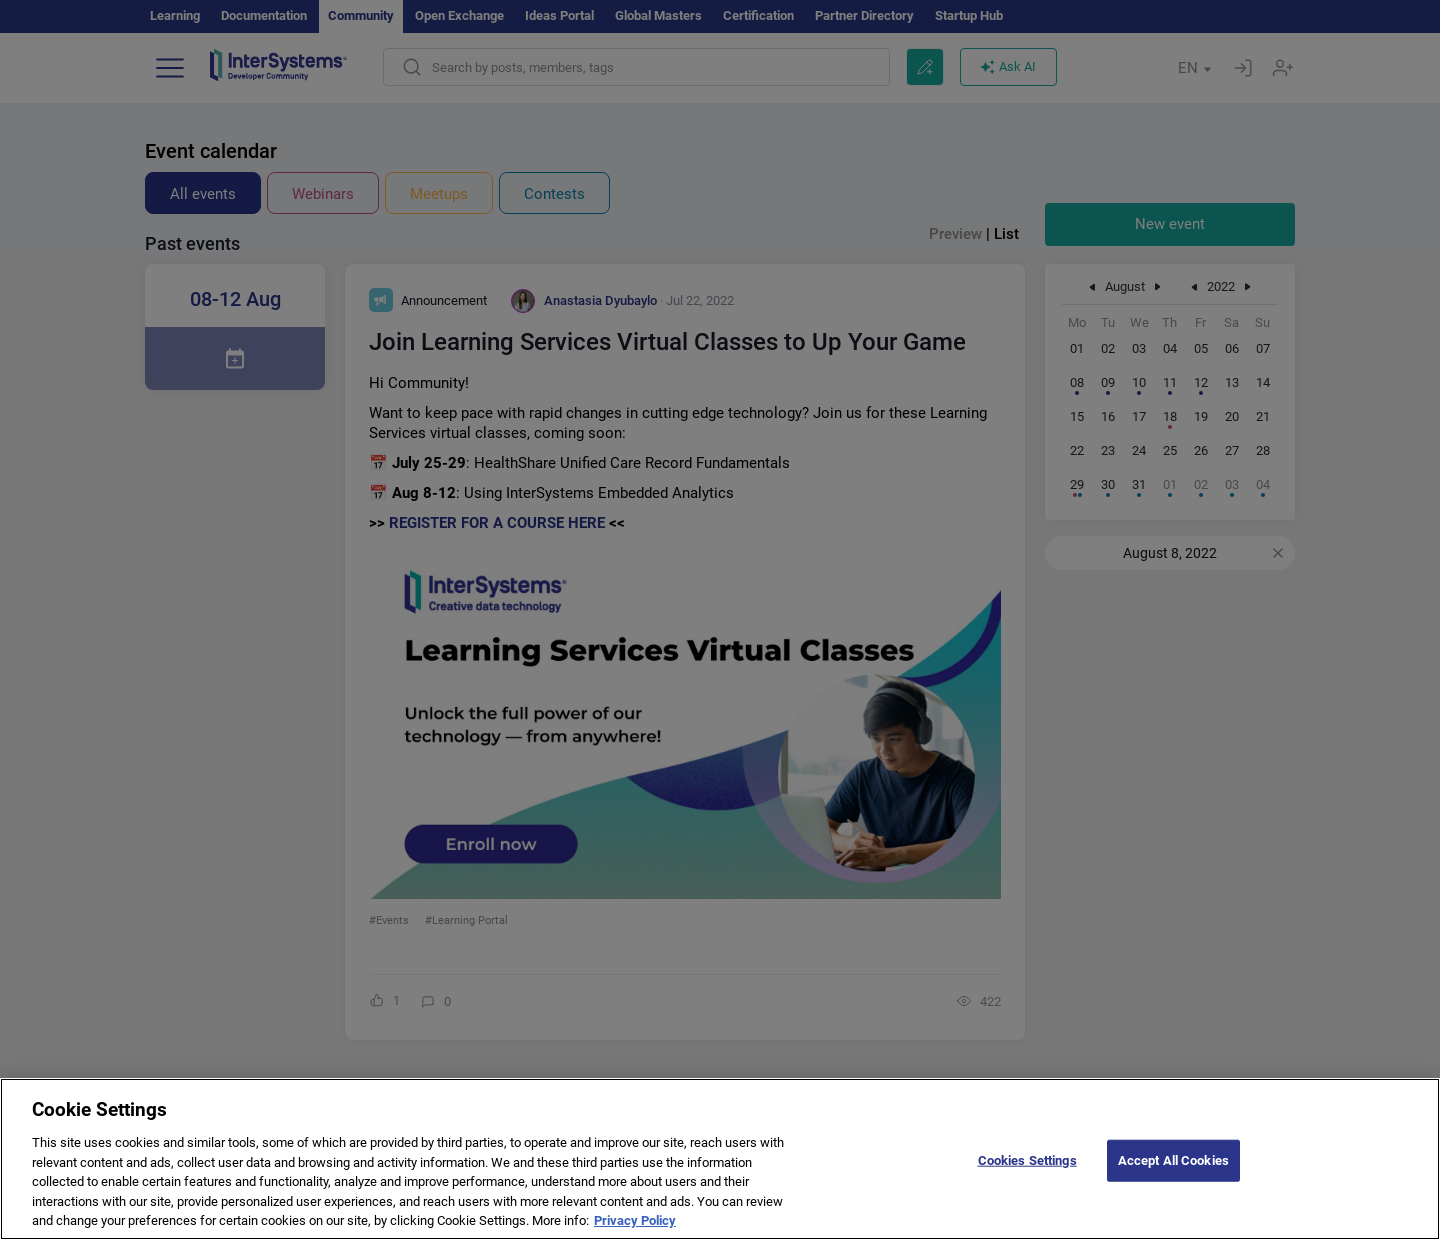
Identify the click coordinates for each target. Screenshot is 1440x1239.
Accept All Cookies (1173, 1173)
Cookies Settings (1027, 1173)
